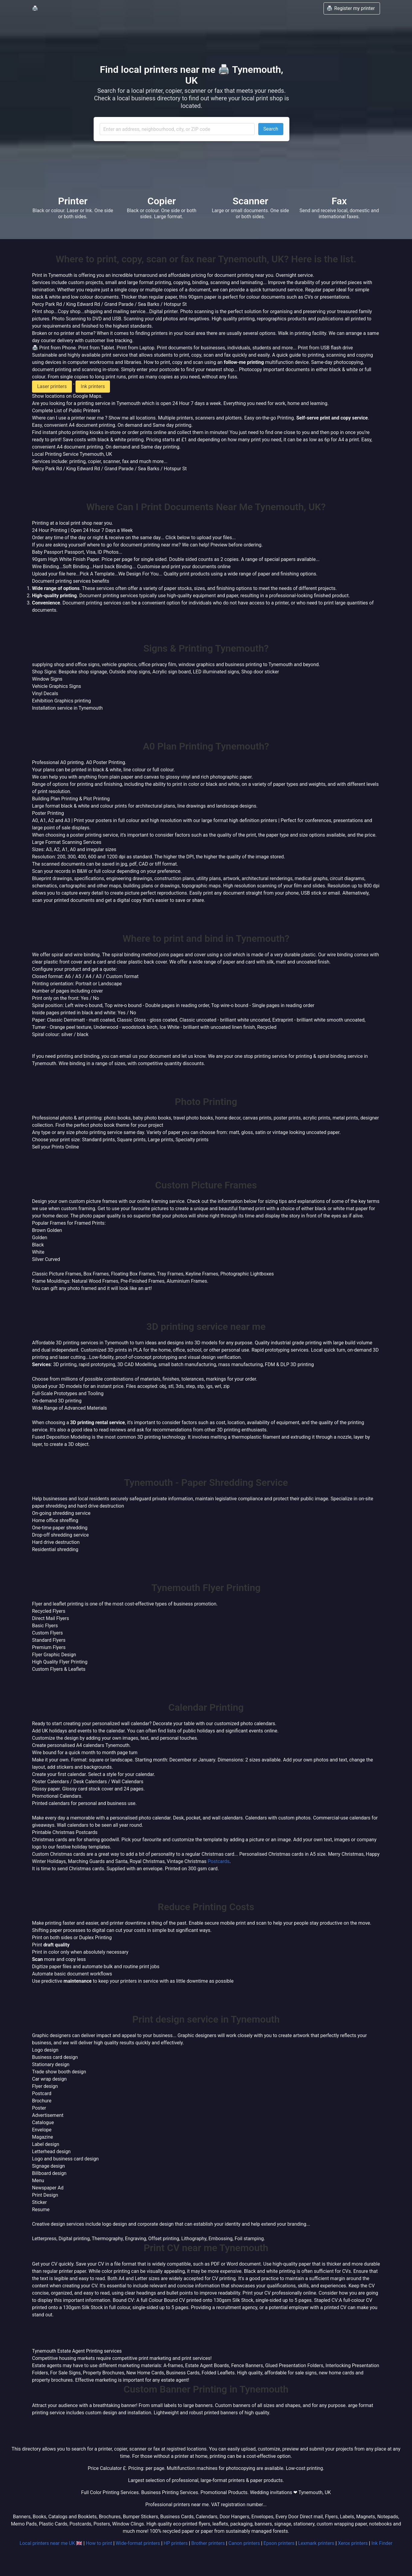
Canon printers (244, 2543)
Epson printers (279, 2543)
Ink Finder (381, 2543)
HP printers (176, 2543)
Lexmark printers (316, 2543)
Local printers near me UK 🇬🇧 (51, 2543)
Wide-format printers (138, 2543)
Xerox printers (353, 2543)
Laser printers (52, 386)
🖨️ (35, 8)
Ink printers (93, 386)
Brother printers (208, 2543)
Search (270, 129)
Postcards (219, 1861)
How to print (99, 2543)
